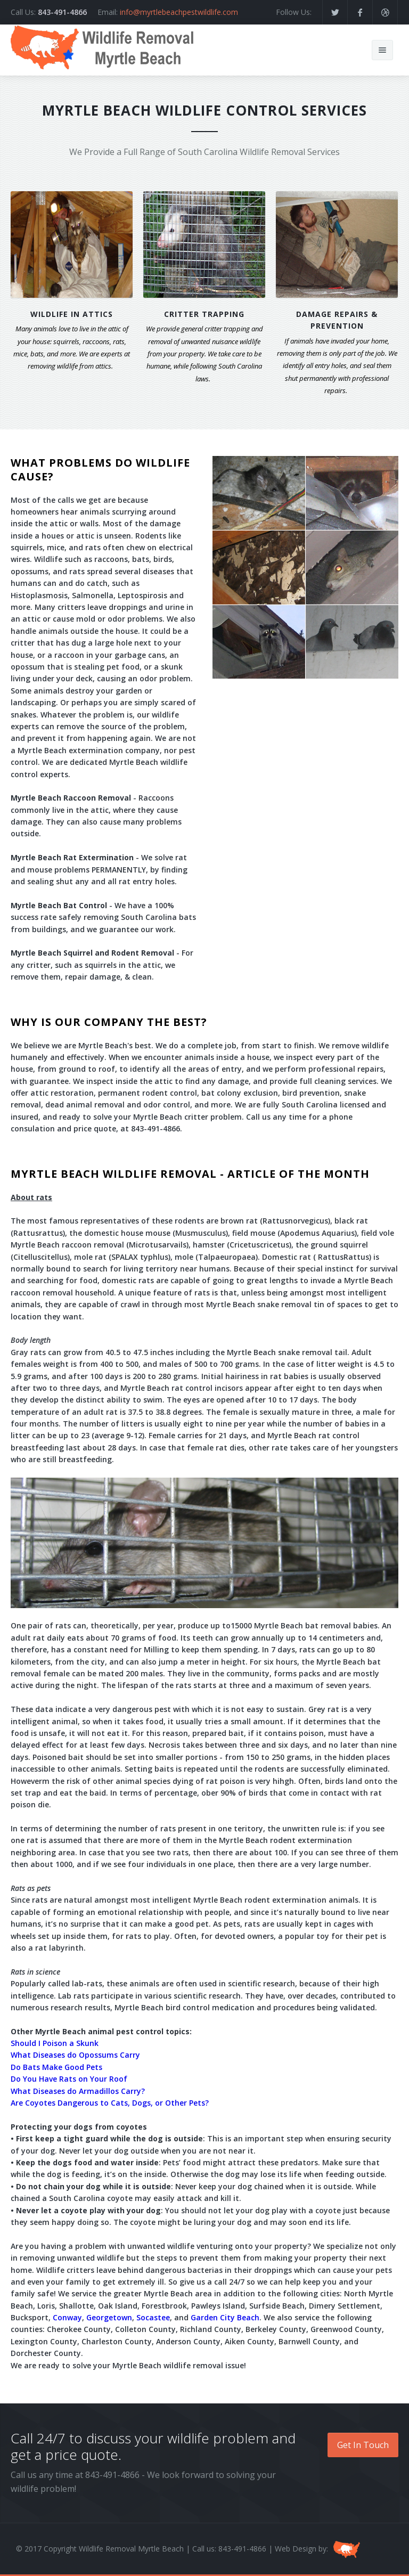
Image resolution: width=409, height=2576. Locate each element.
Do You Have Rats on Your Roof (69, 2079)
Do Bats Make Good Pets (56, 2067)
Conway (67, 2317)
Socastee (153, 2317)
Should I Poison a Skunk (55, 2043)
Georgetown (109, 2317)
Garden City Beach (225, 2317)
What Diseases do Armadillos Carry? (78, 2091)
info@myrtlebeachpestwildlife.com (179, 12)
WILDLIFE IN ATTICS (71, 314)
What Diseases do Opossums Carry (75, 2055)
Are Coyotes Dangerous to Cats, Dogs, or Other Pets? (110, 2103)
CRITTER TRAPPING (204, 314)
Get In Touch (363, 2445)
